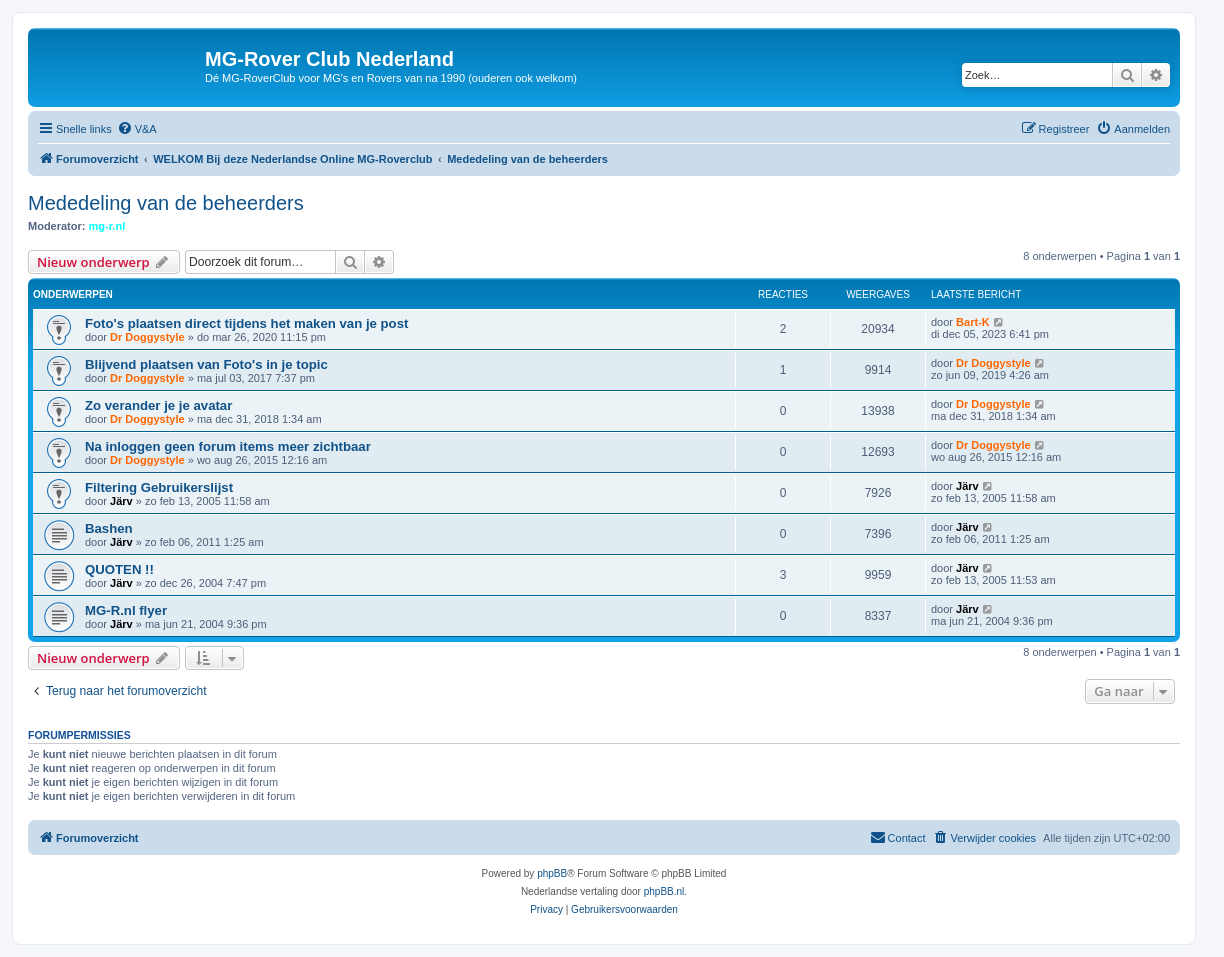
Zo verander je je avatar (158, 405)
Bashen (109, 528)
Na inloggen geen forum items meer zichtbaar (228, 446)
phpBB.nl (664, 891)
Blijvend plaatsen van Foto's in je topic (206, 364)
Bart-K (973, 322)
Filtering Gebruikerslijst (159, 487)
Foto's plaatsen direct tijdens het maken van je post (246, 323)
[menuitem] (137, 129)
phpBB (552, 873)
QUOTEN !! (119, 569)
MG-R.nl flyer (126, 610)
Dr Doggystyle (147, 337)
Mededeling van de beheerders (166, 203)
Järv (121, 501)
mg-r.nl (107, 226)
